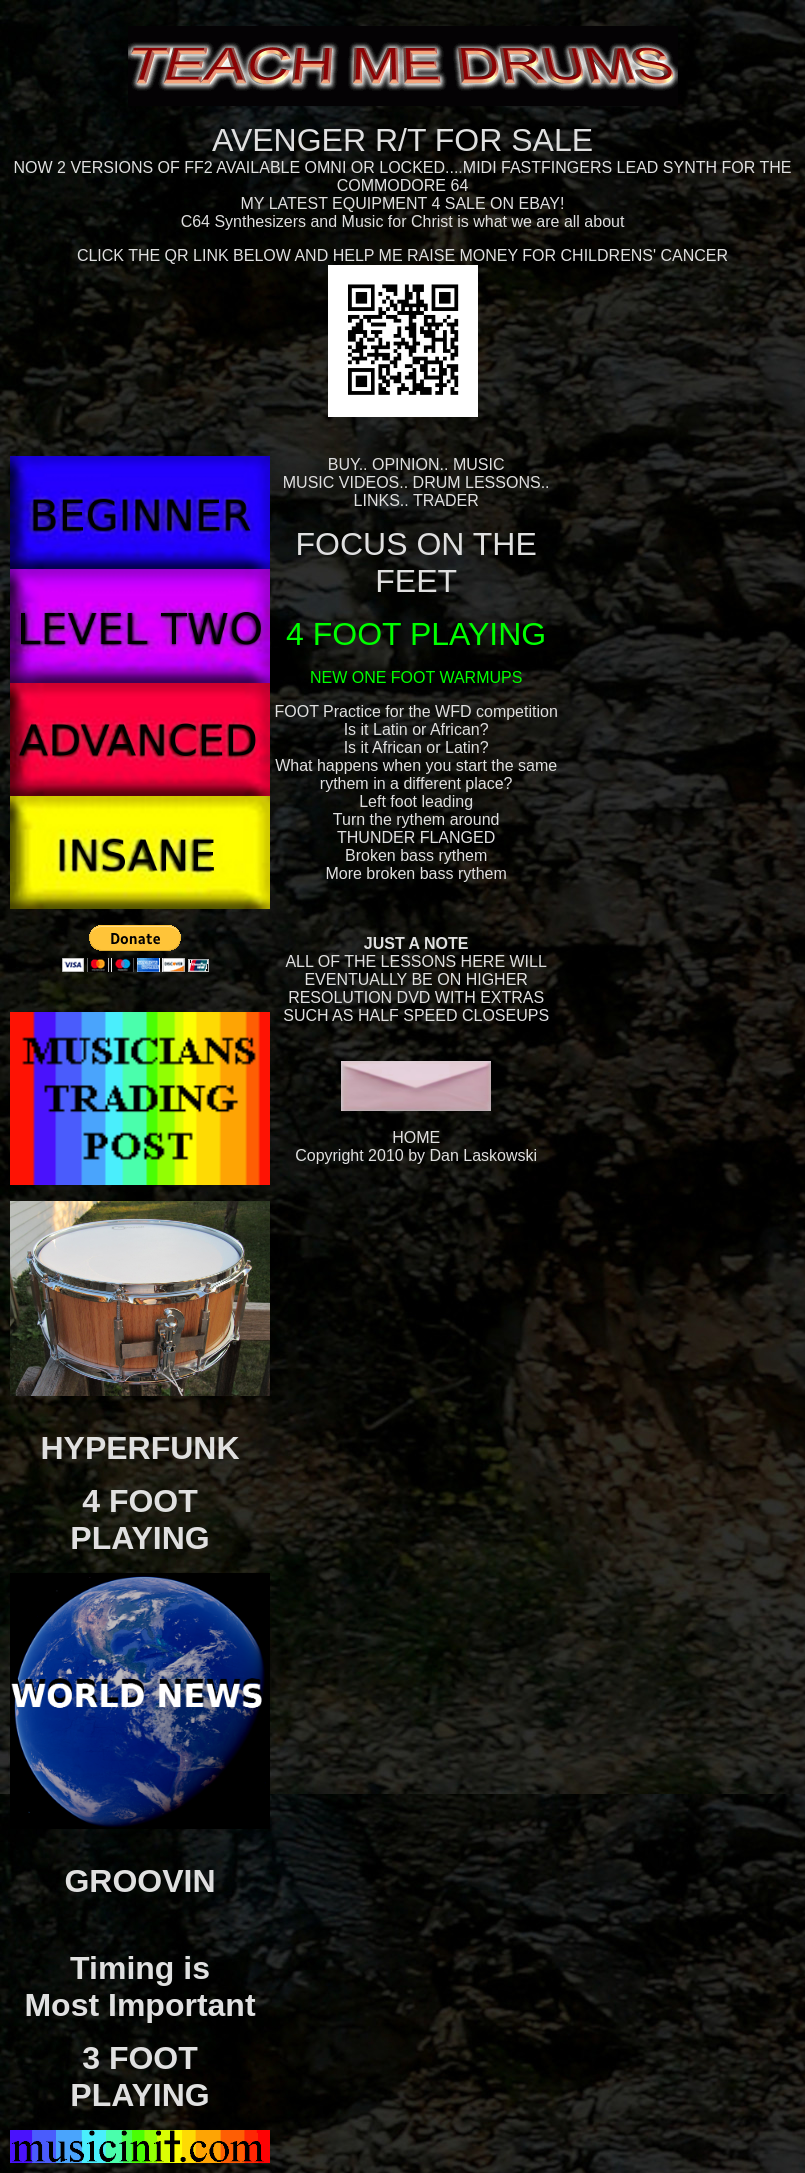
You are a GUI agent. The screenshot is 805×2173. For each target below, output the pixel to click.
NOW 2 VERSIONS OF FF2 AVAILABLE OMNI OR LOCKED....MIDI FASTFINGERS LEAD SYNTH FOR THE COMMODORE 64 (403, 176)
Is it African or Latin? (416, 747)
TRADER (446, 500)
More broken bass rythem (415, 873)
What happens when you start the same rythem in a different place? (416, 774)
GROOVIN (139, 1881)
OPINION (406, 464)
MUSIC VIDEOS (341, 482)
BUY (343, 464)
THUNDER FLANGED (416, 837)
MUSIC (479, 464)
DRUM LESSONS (477, 482)
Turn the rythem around (416, 819)
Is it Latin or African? (416, 729)
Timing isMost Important (139, 1986)
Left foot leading (416, 801)
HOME (416, 1137)
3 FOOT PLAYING (139, 2076)
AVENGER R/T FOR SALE (402, 140)
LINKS (377, 500)
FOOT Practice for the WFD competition (415, 711)
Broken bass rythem (416, 855)
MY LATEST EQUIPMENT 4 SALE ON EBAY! (403, 203)
